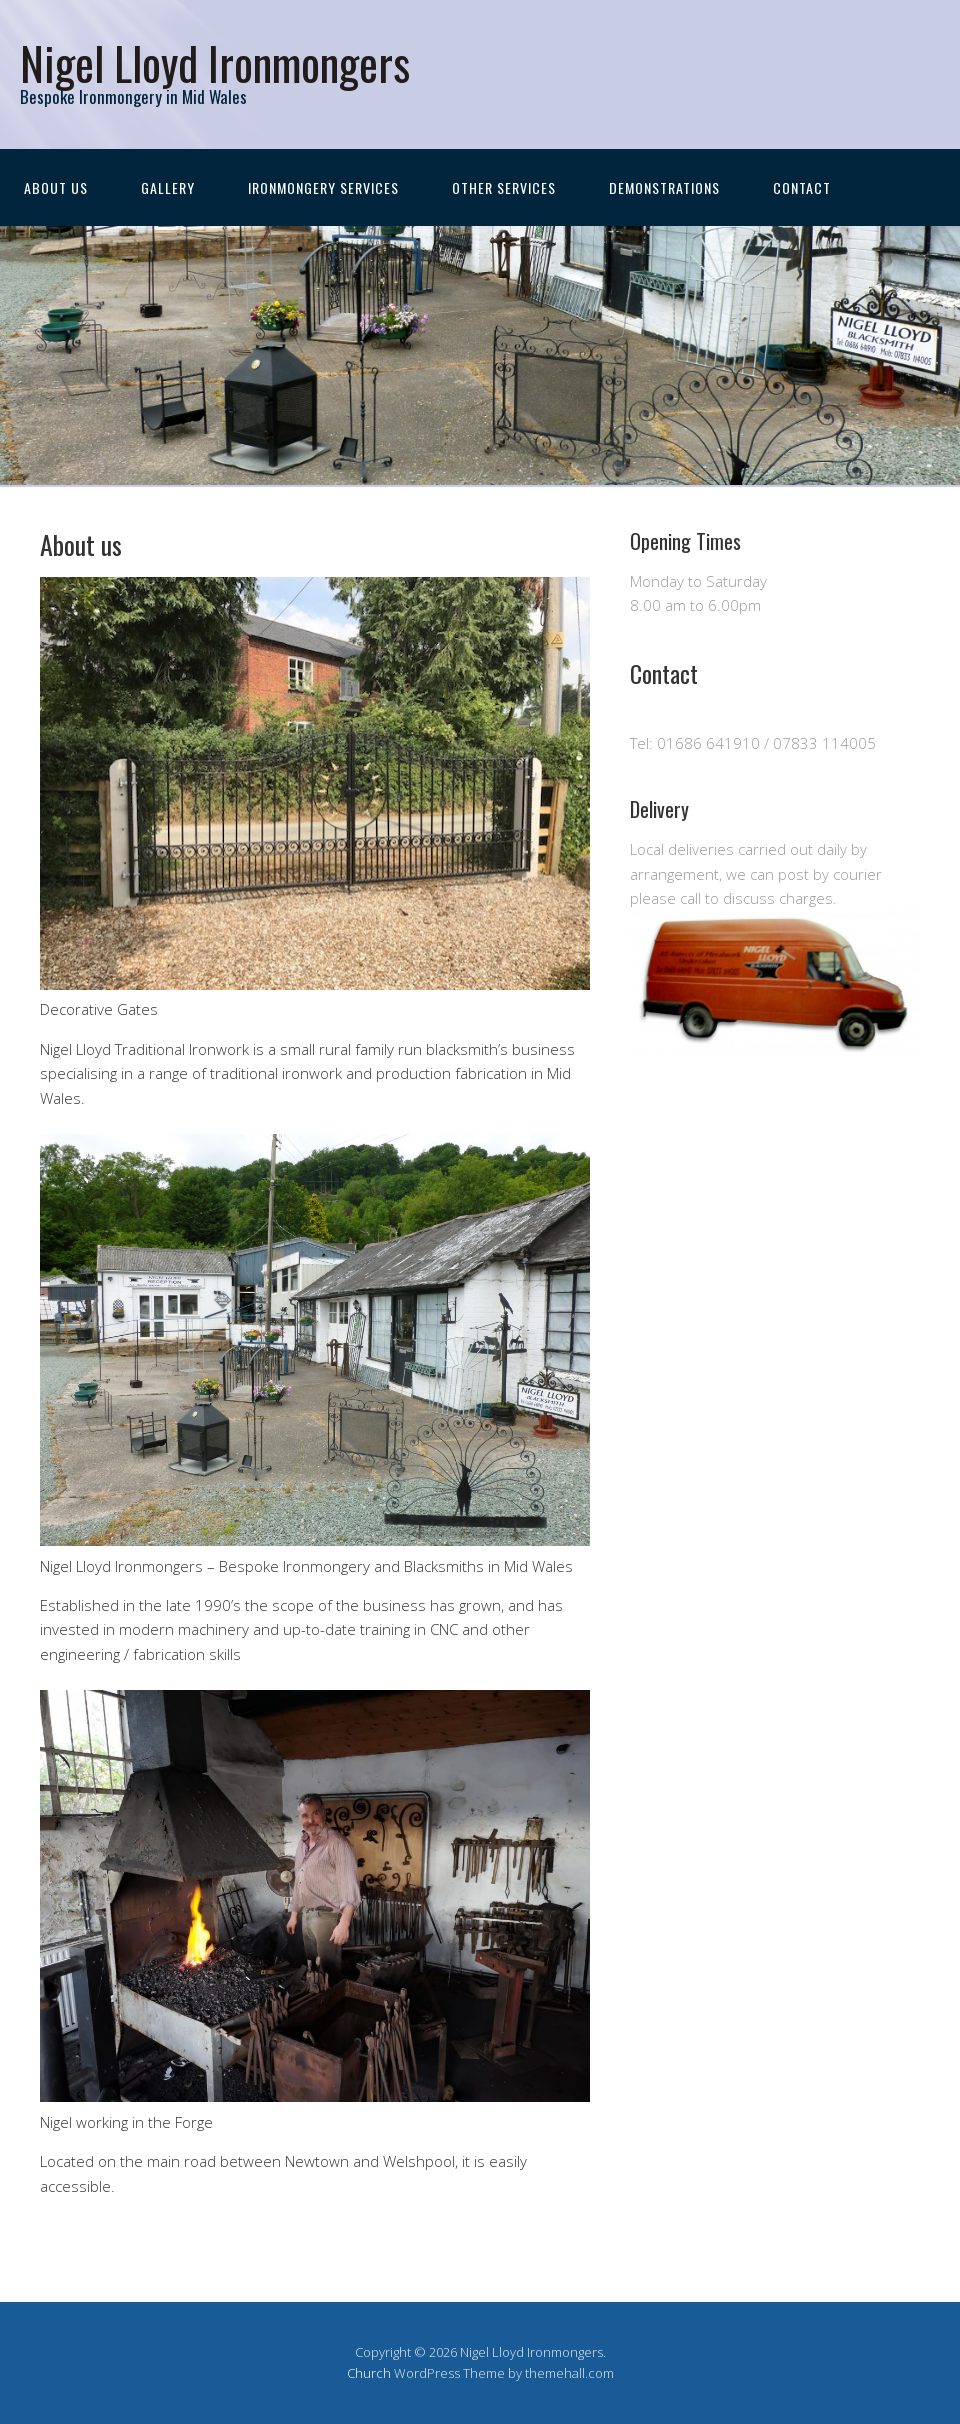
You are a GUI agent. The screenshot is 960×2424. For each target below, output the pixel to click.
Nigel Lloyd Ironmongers (215, 62)
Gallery (168, 187)
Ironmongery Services (323, 187)
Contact (802, 187)
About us (56, 187)
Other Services (504, 187)
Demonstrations (664, 187)
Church (369, 2373)
